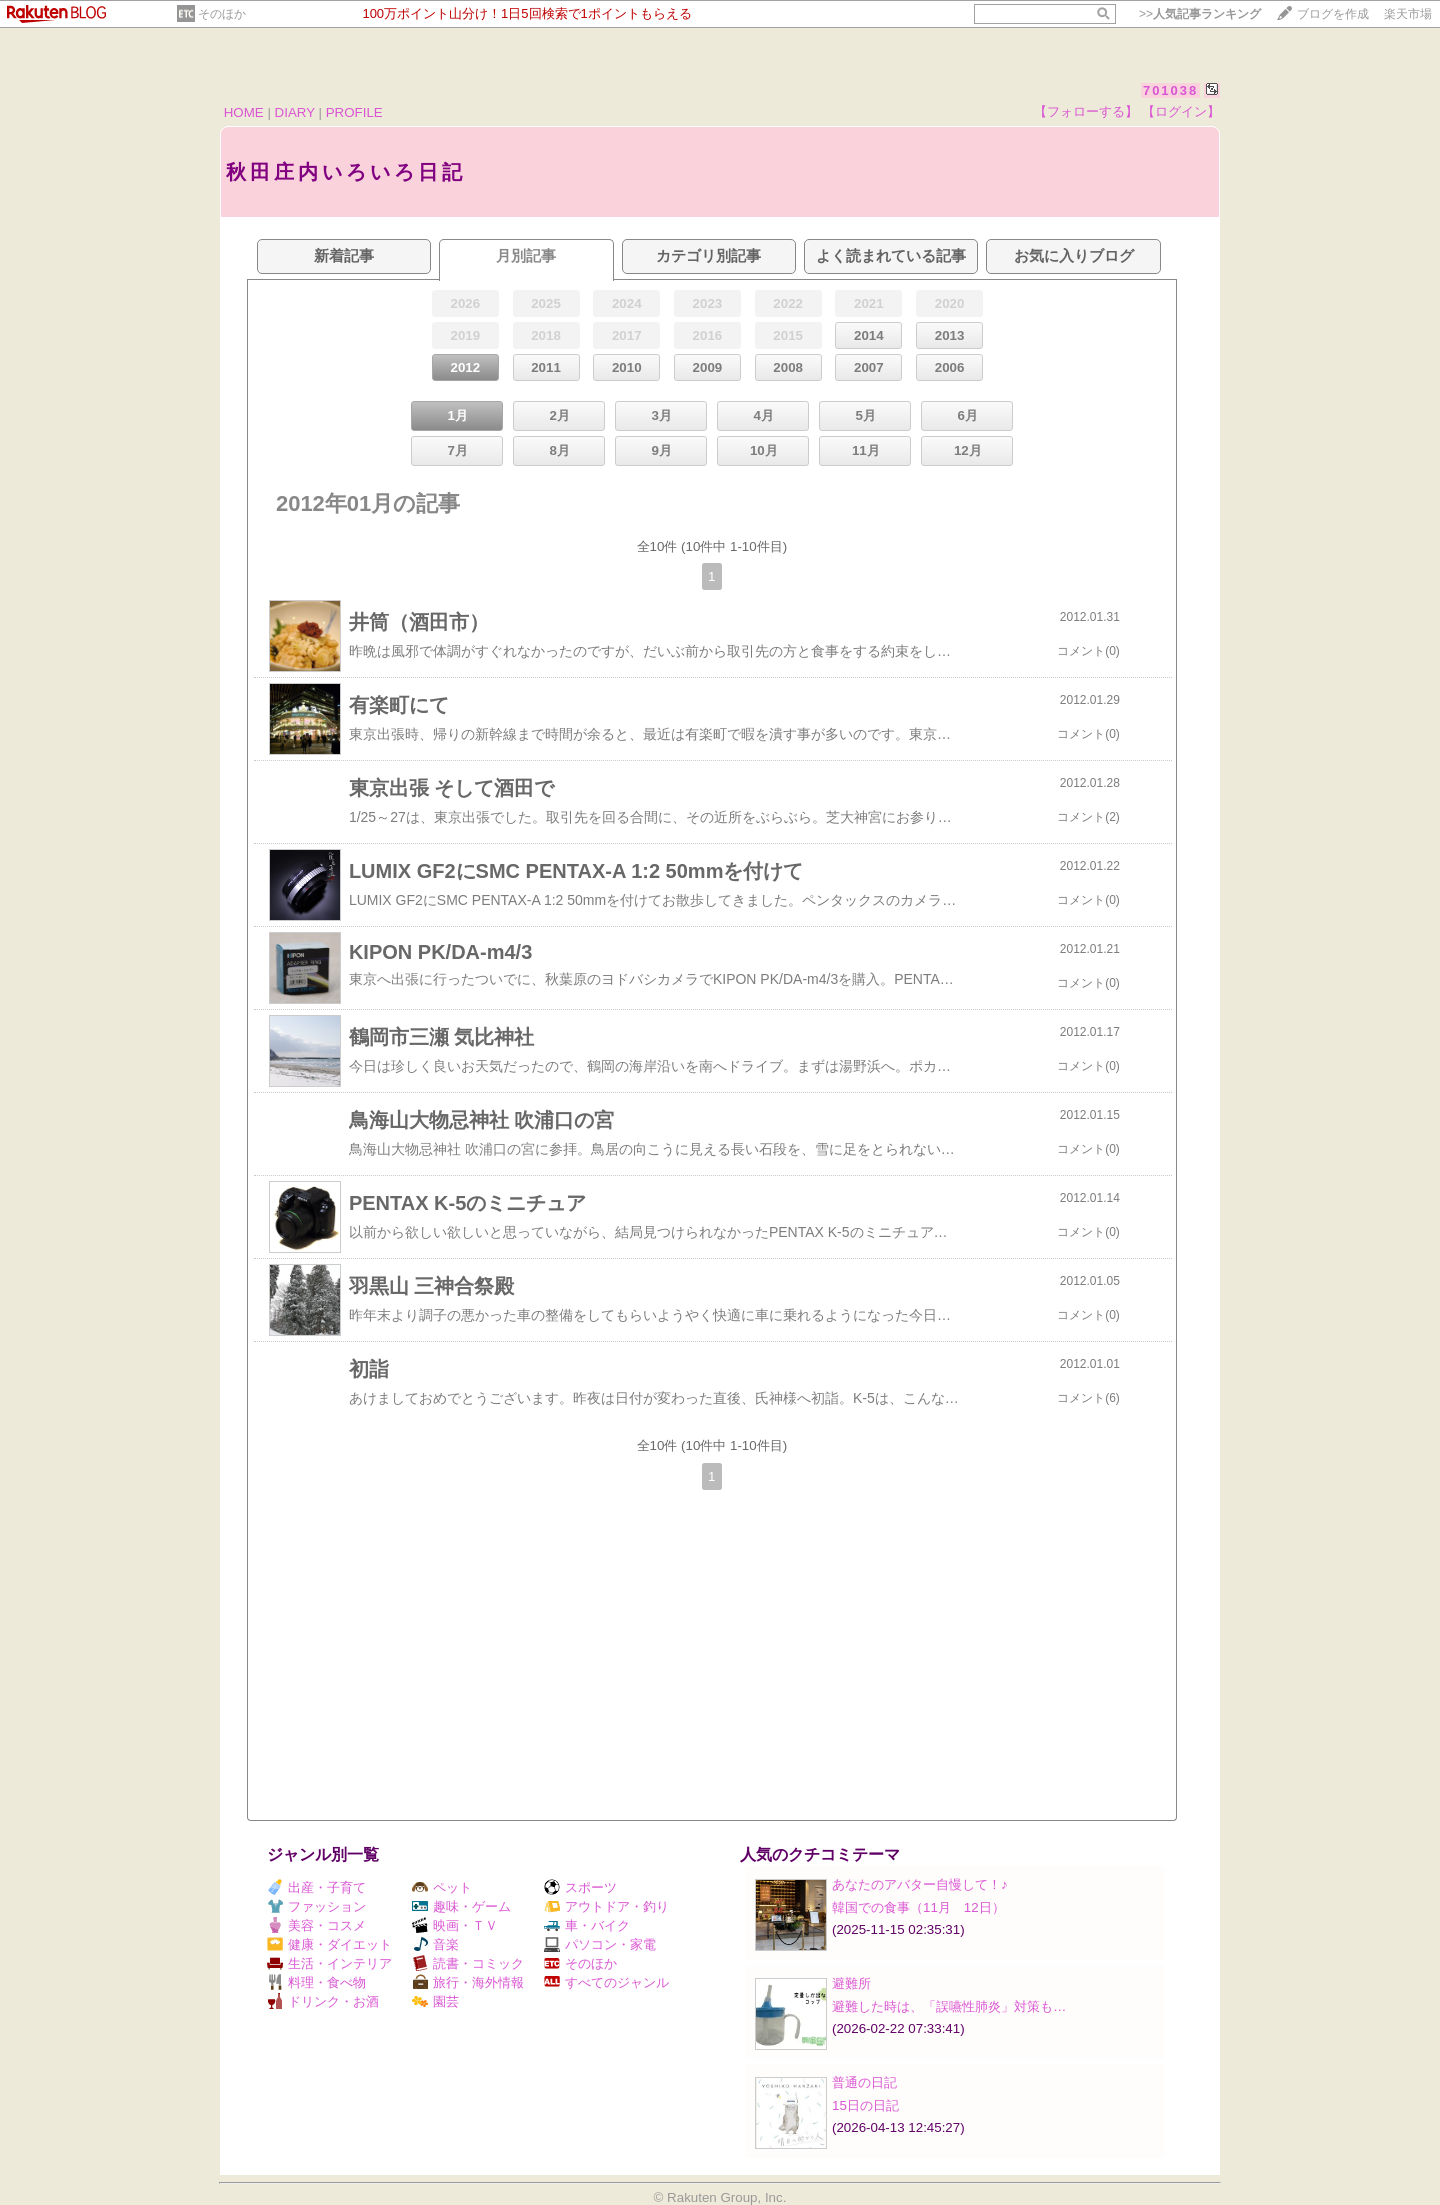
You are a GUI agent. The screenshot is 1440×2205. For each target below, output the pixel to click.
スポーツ (580, 1887)
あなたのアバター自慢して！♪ (920, 1884)
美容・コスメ (316, 1925)
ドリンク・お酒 (323, 2001)
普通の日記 (864, 2082)
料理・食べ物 (316, 1982)
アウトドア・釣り (606, 1906)
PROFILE (354, 112)
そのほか (222, 14)
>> (1200, 14)
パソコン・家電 (600, 1944)
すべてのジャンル (606, 1982)
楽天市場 (1408, 14)
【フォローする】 (1086, 111)
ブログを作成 (1333, 14)
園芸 (435, 2001)
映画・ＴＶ (455, 1925)
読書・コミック (468, 1963)
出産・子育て (316, 1887)
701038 (1170, 90)
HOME (244, 112)
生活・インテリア (329, 1963)
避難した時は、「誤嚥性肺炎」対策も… (949, 2006)
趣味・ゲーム (461, 1906)
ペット (442, 1887)
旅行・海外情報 (468, 1982)
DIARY (295, 112)
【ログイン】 (1181, 111)
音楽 (435, 1944)
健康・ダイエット (329, 1944)
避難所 (851, 1983)
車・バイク (587, 1925)
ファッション (316, 1906)
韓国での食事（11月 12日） (918, 1907)
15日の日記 (865, 2105)
